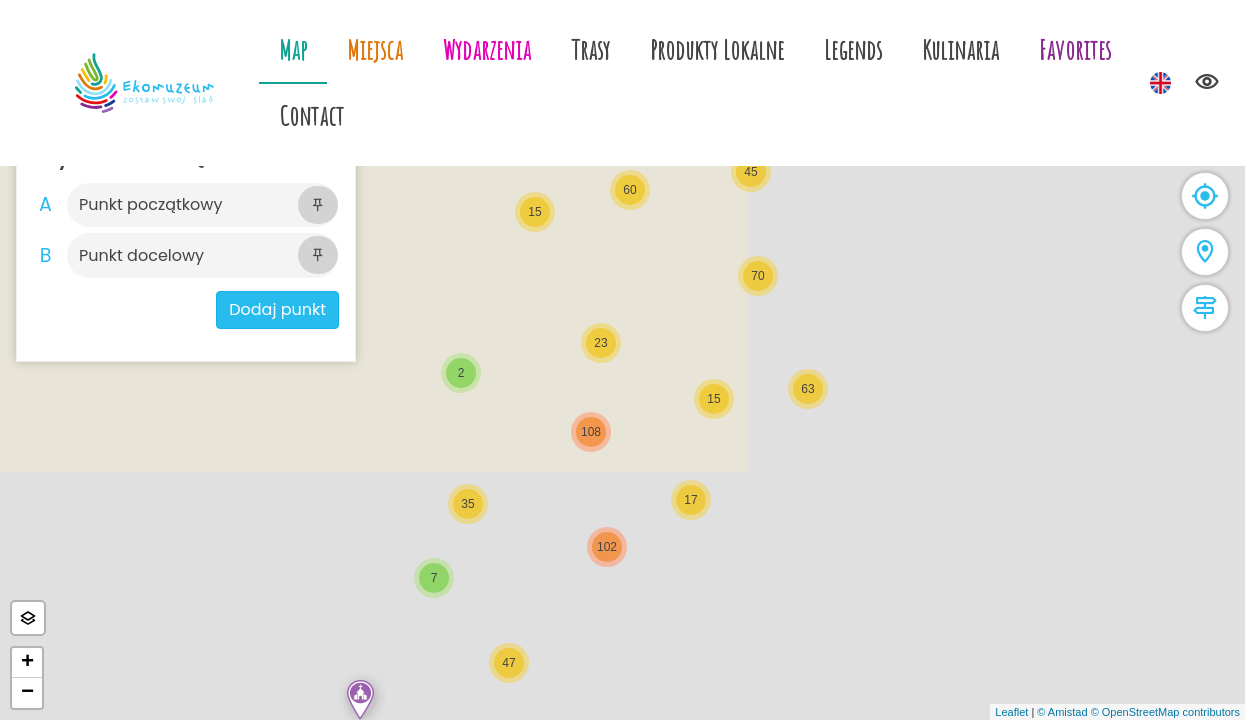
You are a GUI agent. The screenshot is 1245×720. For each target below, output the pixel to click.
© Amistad (1062, 712)
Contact (311, 115)
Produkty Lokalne (717, 49)
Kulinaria (960, 49)
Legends (853, 49)
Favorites (1075, 49)
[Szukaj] (183, 205)
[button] (360, 700)
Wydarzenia (487, 49)
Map (293, 49)
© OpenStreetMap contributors (1165, 712)
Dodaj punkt (277, 309)
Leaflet (1011, 712)
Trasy (590, 49)
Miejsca (375, 49)
